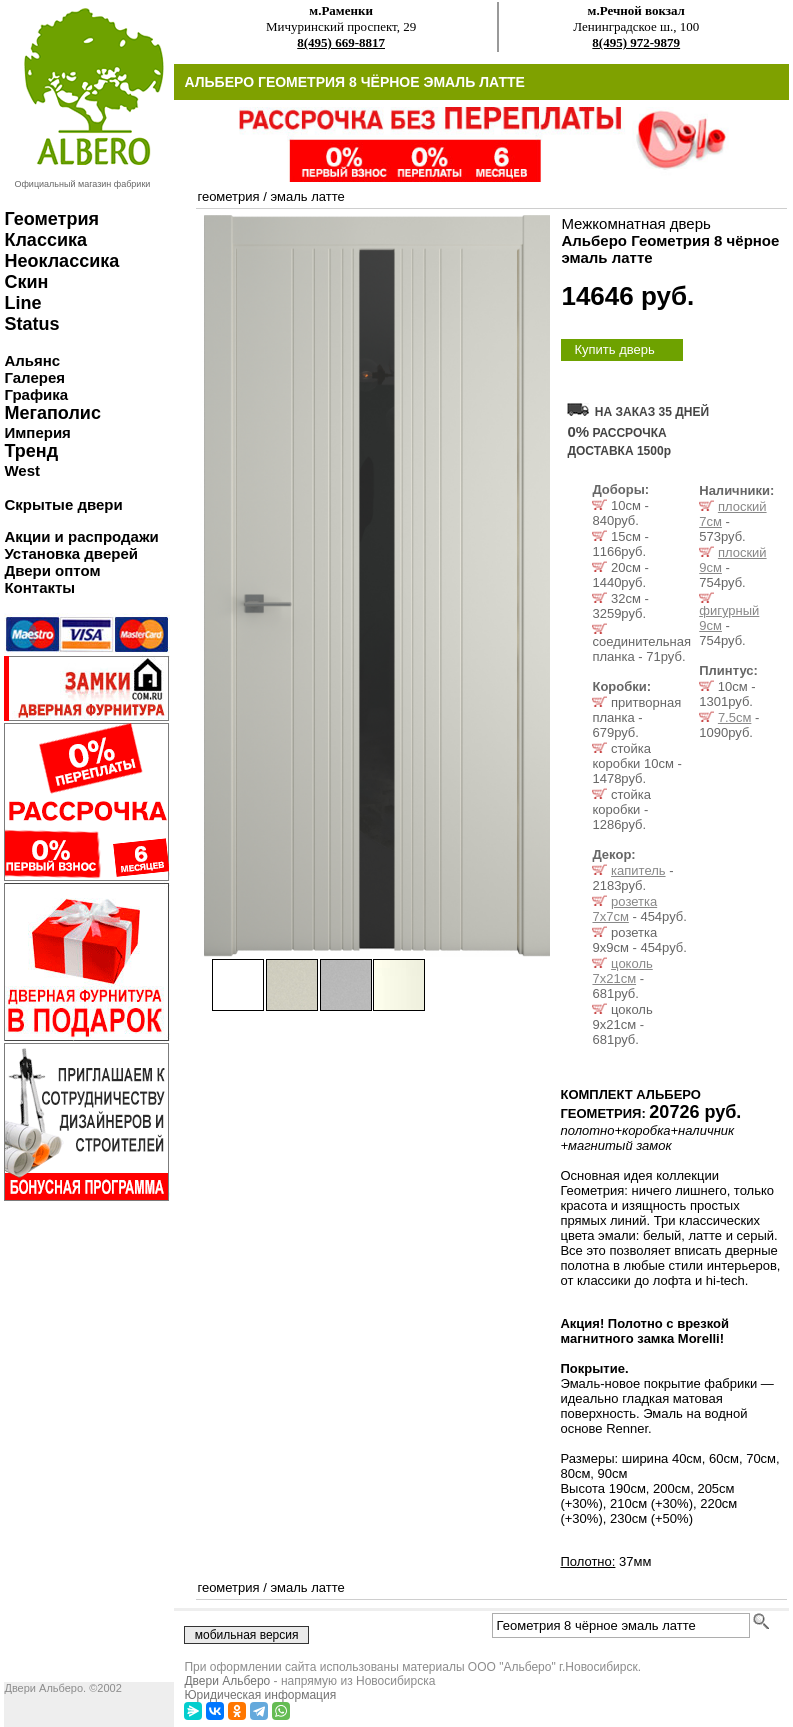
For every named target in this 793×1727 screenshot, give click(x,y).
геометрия (228, 196)
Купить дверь (614, 349)
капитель (638, 870)
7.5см (735, 717)
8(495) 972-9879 (636, 42)
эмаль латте (307, 196)
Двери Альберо (227, 1681)
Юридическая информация (260, 1695)
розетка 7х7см (624, 909)
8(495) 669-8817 (341, 42)
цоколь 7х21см (622, 971)
